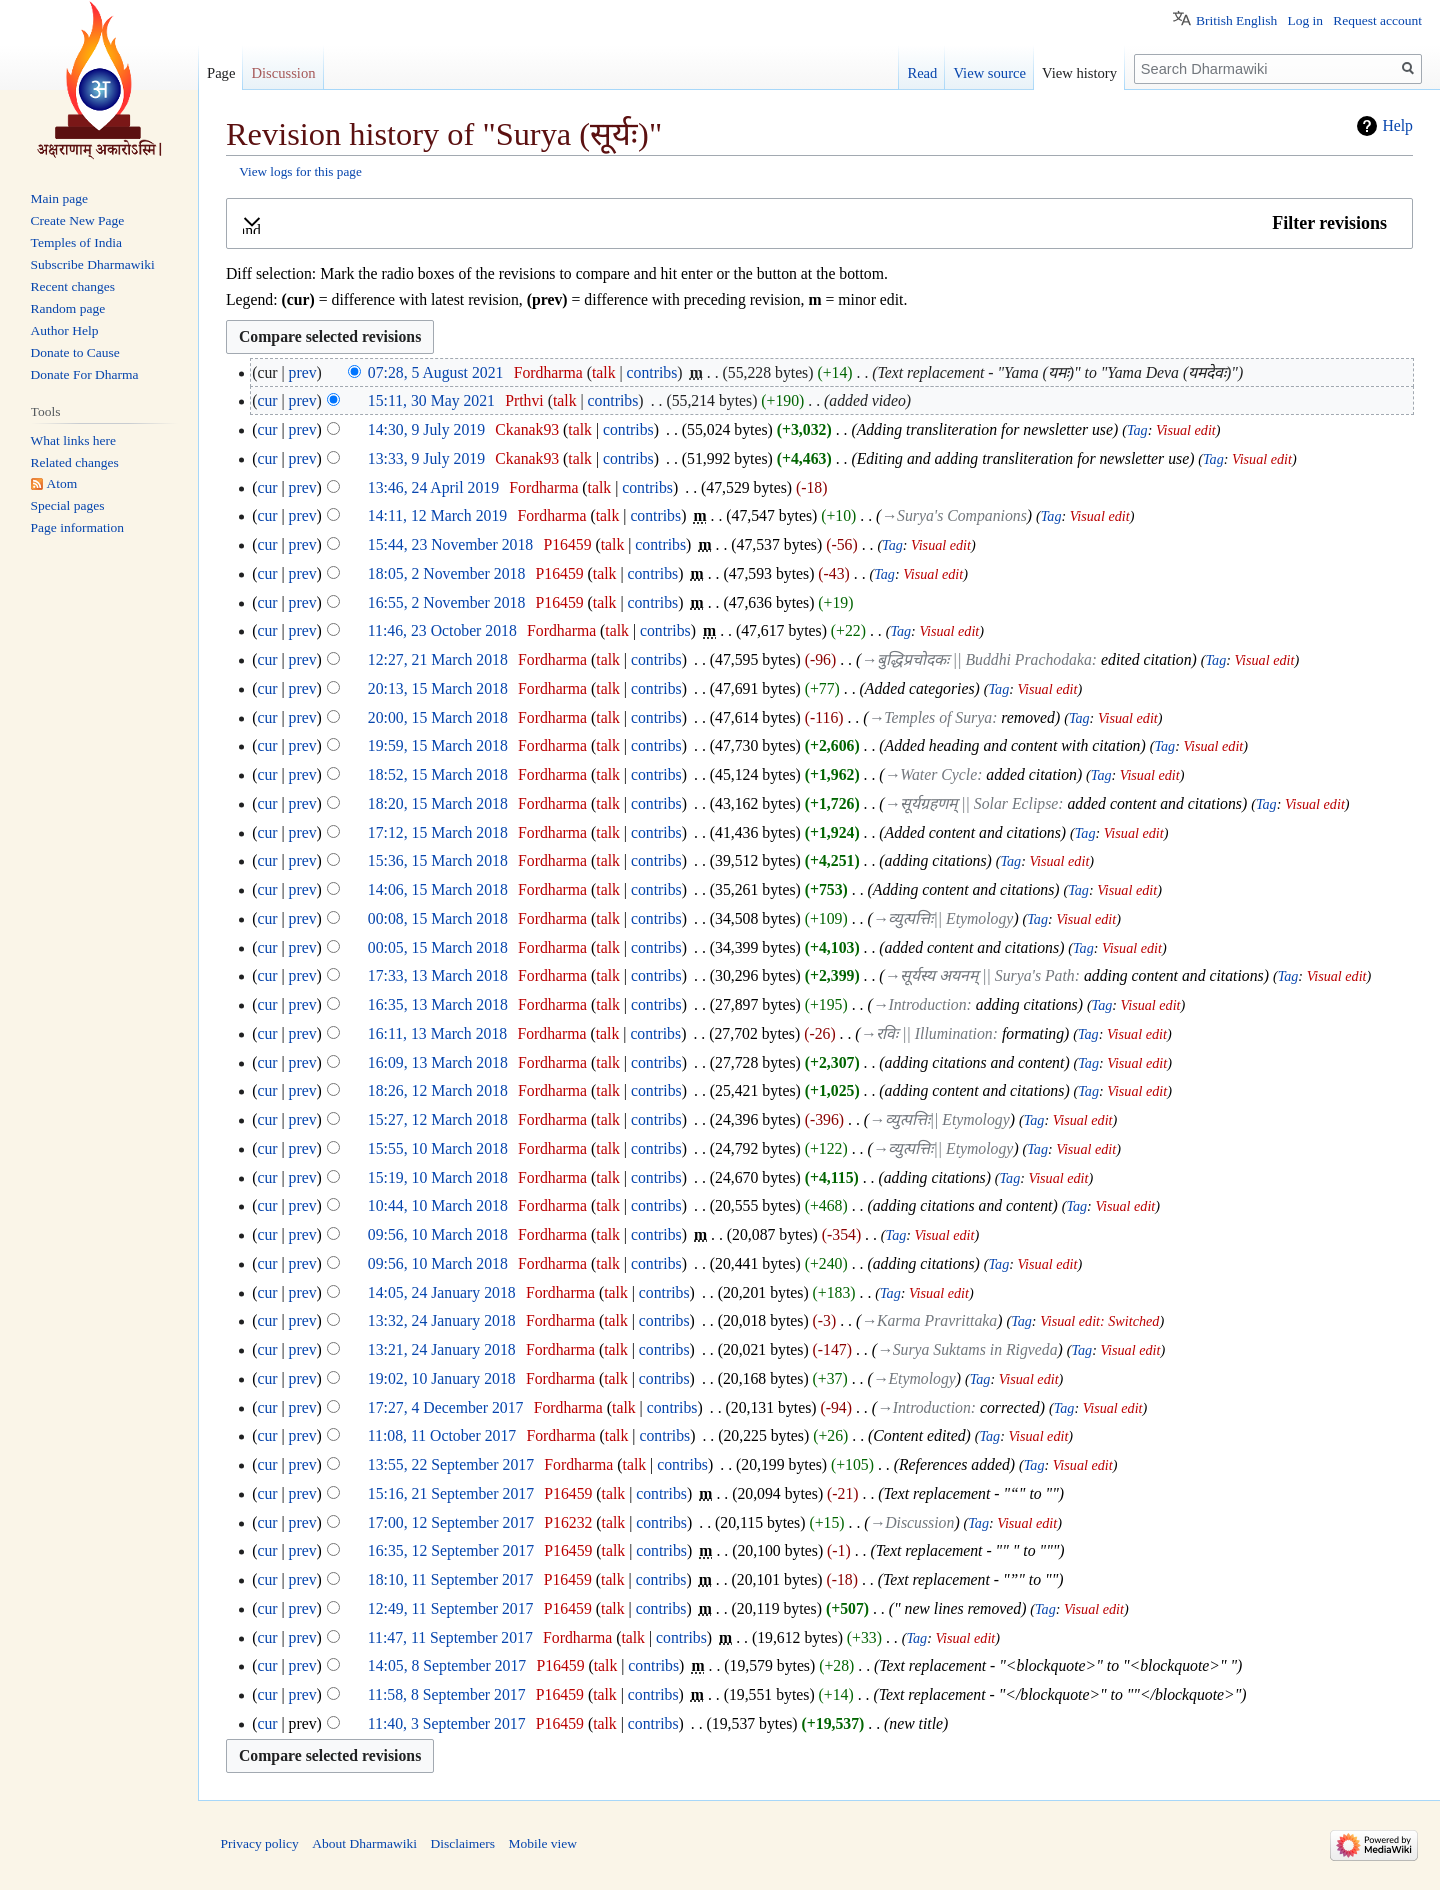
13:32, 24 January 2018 (442, 1320)
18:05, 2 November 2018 (446, 573)
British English (1236, 20)
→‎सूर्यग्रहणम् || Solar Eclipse (972, 803)
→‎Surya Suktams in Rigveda (967, 1349)
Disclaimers (462, 1843)
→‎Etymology (914, 1378)
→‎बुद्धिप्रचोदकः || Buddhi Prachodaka (976, 659)
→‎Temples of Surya (930, 717)
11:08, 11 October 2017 (442, 1435)
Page (221, 73)
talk (604, 372)
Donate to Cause (75, 352)
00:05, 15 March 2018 (438, 947)
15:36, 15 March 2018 (438, 860)
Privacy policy (260, 1843)
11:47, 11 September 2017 (450, 1637)
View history (1079, 73)
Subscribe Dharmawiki (93, 264)
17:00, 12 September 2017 (451, 1522)
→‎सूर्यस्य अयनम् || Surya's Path (980, 975)
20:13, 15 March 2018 (438, 688)
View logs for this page (300, 171)
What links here (73, 440)
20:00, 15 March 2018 (438, 717)
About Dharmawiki (364, 1843)
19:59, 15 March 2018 (438, 745)
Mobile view (542, 1843)
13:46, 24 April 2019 (433, 487)
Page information (77, 527)
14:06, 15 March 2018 (438, 889)
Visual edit (1186, 430)
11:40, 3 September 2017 (447, 1723)
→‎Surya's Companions (954, 515)
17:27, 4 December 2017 (446, 1407)
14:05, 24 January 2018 (442, 1292)
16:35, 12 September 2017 (451, 1550)
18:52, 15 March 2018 (438, 774)
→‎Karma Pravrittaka (929, 1320)
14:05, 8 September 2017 (447, 1665)
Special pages (68, 505)
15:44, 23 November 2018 (450, 544)
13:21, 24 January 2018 (442, 1349)
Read (922, 73)
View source (989, 73)
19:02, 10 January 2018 (442, 1378)
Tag (1137, 430)
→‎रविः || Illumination (927, 1033)
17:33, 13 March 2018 (438, 975)
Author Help (65, 330)
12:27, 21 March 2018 (438, 659)
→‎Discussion (912, 1522)
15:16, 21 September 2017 (451, 1493)
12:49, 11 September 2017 (451, 1608)
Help (1397, 125)
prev (303, 372)
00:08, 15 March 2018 (438, 918)
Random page (68, 308)
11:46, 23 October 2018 (442, 630)
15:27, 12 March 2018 (438, 1119)
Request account (1377, 20)
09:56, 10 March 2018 (438, 1234)
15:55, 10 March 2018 (438, 1148)
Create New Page (78, 220)
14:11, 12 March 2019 (437, 515)
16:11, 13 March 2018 (437, 1033)
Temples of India (76, 242)
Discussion (283, 73)
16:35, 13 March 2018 (438, 1004)
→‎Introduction (920, 1004)
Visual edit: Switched (1099, 1321)
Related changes (75, 462)
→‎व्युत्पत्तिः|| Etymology (943, 918)
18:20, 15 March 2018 (438, 803)
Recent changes (73, 286)
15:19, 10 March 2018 (438, 1177)
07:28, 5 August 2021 (436, 372)
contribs (652, 372)
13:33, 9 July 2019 (426, 458)
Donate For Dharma (85, 374)
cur (267, 400)
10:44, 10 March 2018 (438, 1205)
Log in (1305, 20)
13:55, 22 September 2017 (451, 1464)
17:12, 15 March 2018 (438, 832)
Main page (59, 198)
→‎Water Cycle (931, 774)
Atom (62, 483)
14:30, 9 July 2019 (426, 429)
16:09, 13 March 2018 (438, 1062)
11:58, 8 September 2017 (447, 1694)
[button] (819, 224)
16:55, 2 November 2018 (446, 602)
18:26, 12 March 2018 (438, 1090)
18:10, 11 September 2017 (451, 1579)
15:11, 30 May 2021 (431, 400)
